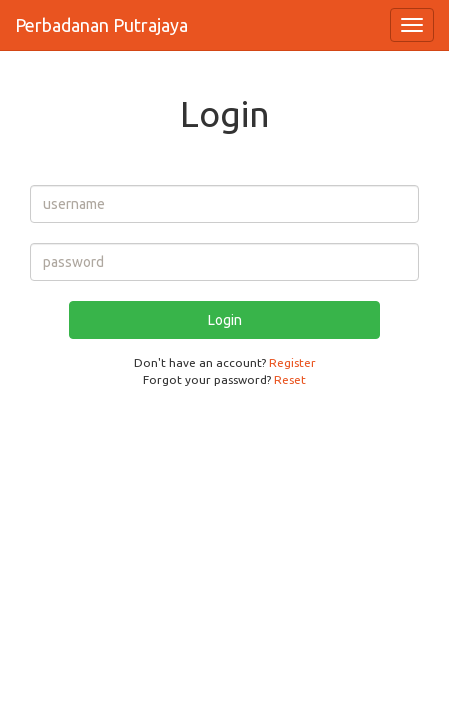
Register (292, 362)
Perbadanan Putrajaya (101, 25)
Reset (290, 379)
